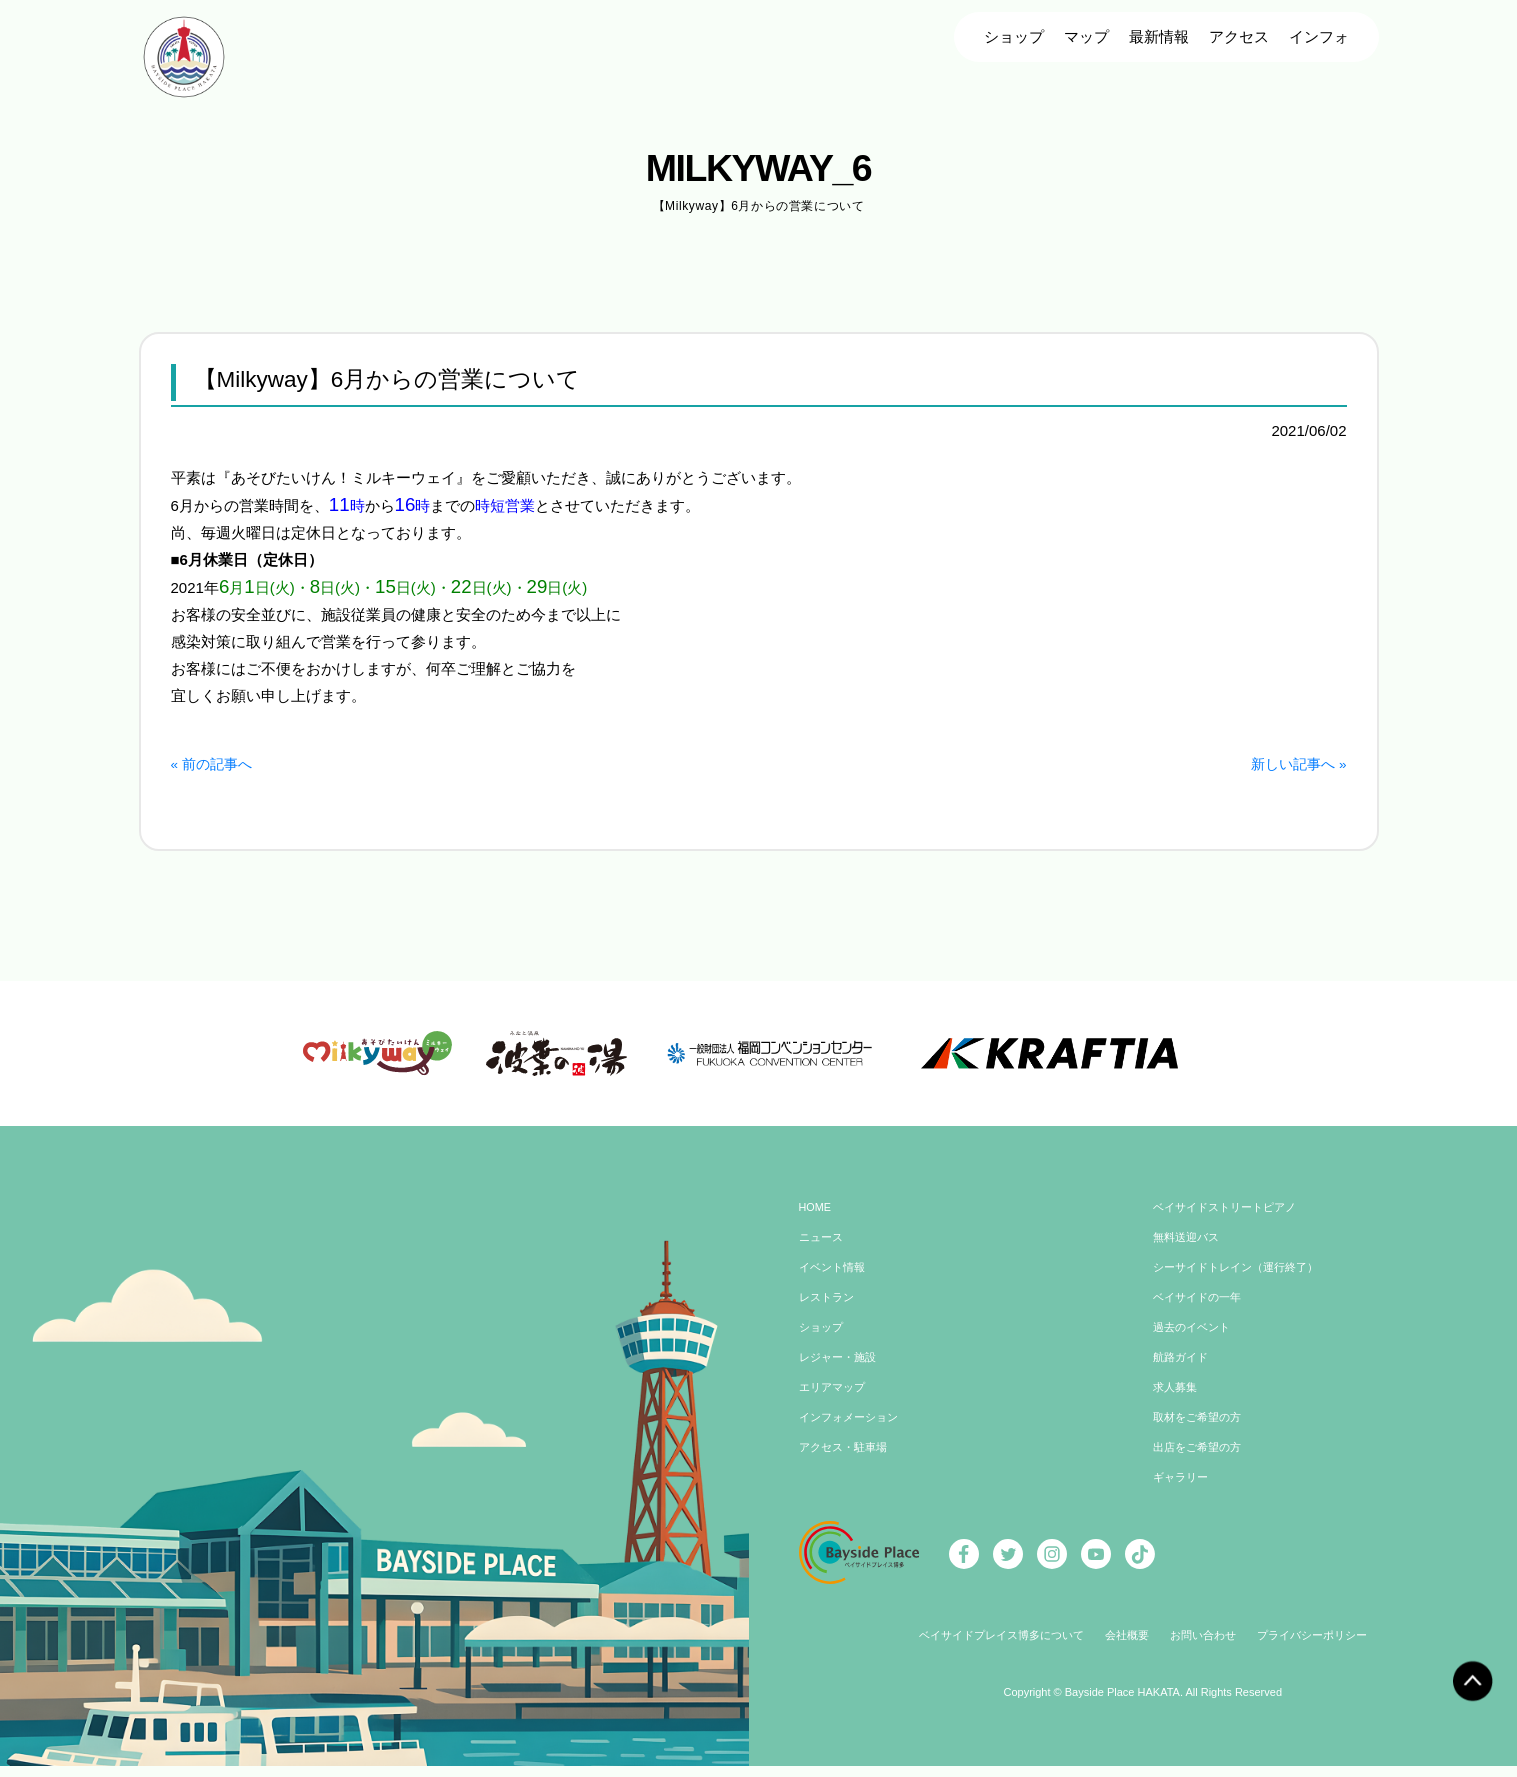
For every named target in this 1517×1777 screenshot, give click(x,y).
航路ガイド (1183, 1372)
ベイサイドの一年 (1201, 1312)
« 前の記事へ (215, 763)
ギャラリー (1183, 1492)
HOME (817, 1222)
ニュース (823, 1252)
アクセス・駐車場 (847, 1462)
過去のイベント (1195, 1342)
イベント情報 (835, 1282)
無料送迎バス (1189, 1252)
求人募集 (1177, 1402)
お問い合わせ (1207, 1650)
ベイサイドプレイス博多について (991, 1650)
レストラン (829, 1312)
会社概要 (1126, 1650)
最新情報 (1159, 36)
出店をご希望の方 (1201, 1462)
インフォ (1319, 36)
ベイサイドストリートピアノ (1231, 1222)
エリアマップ (835, 1402)
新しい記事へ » (1295, 763)
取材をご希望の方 (1201, 1432)
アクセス (1239, 36)
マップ (1086, 36)
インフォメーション (853, 1432)
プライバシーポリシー (1324, 1650)
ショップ (1014, 36)
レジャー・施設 (841, 1372)
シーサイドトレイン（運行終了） (1243, 1282)
